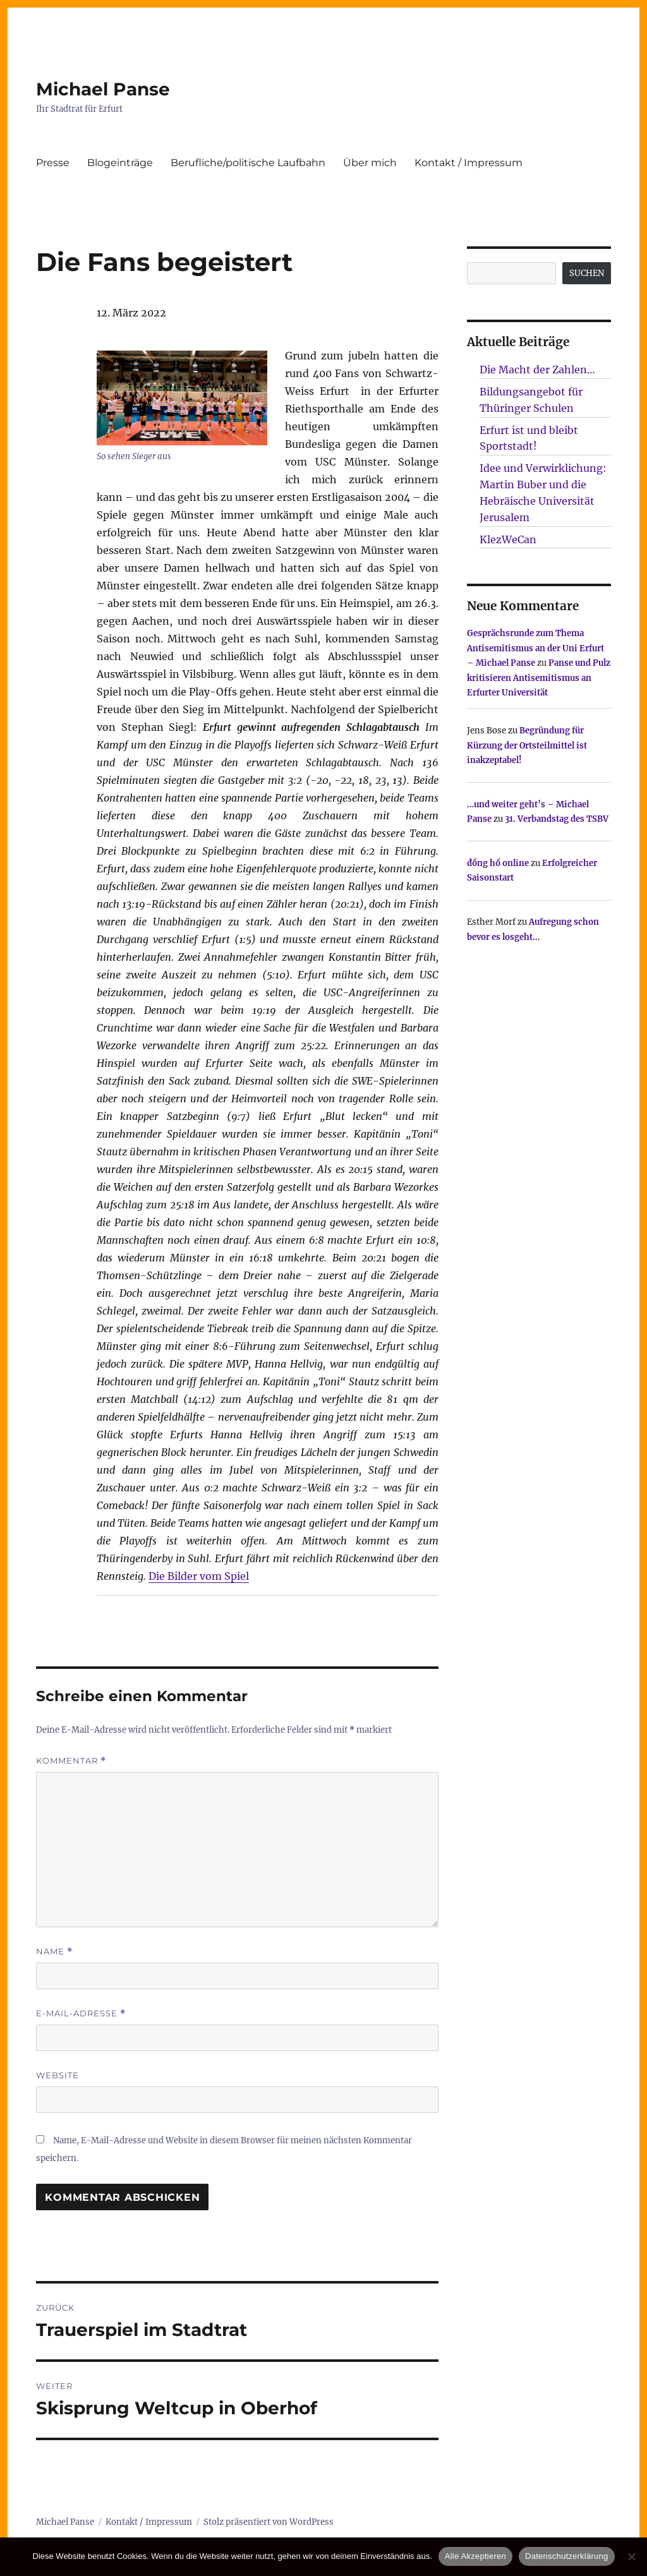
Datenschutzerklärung (566, 2556)
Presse (53, 163)
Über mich (370, 163)
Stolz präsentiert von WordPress (268, 2522)
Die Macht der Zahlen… (537, 369)
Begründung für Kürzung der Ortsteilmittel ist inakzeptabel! (527, 745)
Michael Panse (103, 89)
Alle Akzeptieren (475, 2556)
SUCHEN (586, 273)
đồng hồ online (498, 863)
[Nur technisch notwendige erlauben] (631, 2556)
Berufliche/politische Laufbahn (248, 163)
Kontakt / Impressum (468, 163)
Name (54, 1951)
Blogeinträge (120, 163)
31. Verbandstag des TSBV (556, 819)
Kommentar (71, 1760)
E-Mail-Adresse (81, 2013)
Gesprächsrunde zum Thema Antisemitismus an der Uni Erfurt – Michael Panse (535, 648)
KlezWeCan (508, 539)
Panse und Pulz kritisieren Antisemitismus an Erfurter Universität (538, 678)
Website (57, 2075)
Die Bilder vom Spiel (198, 1576)
